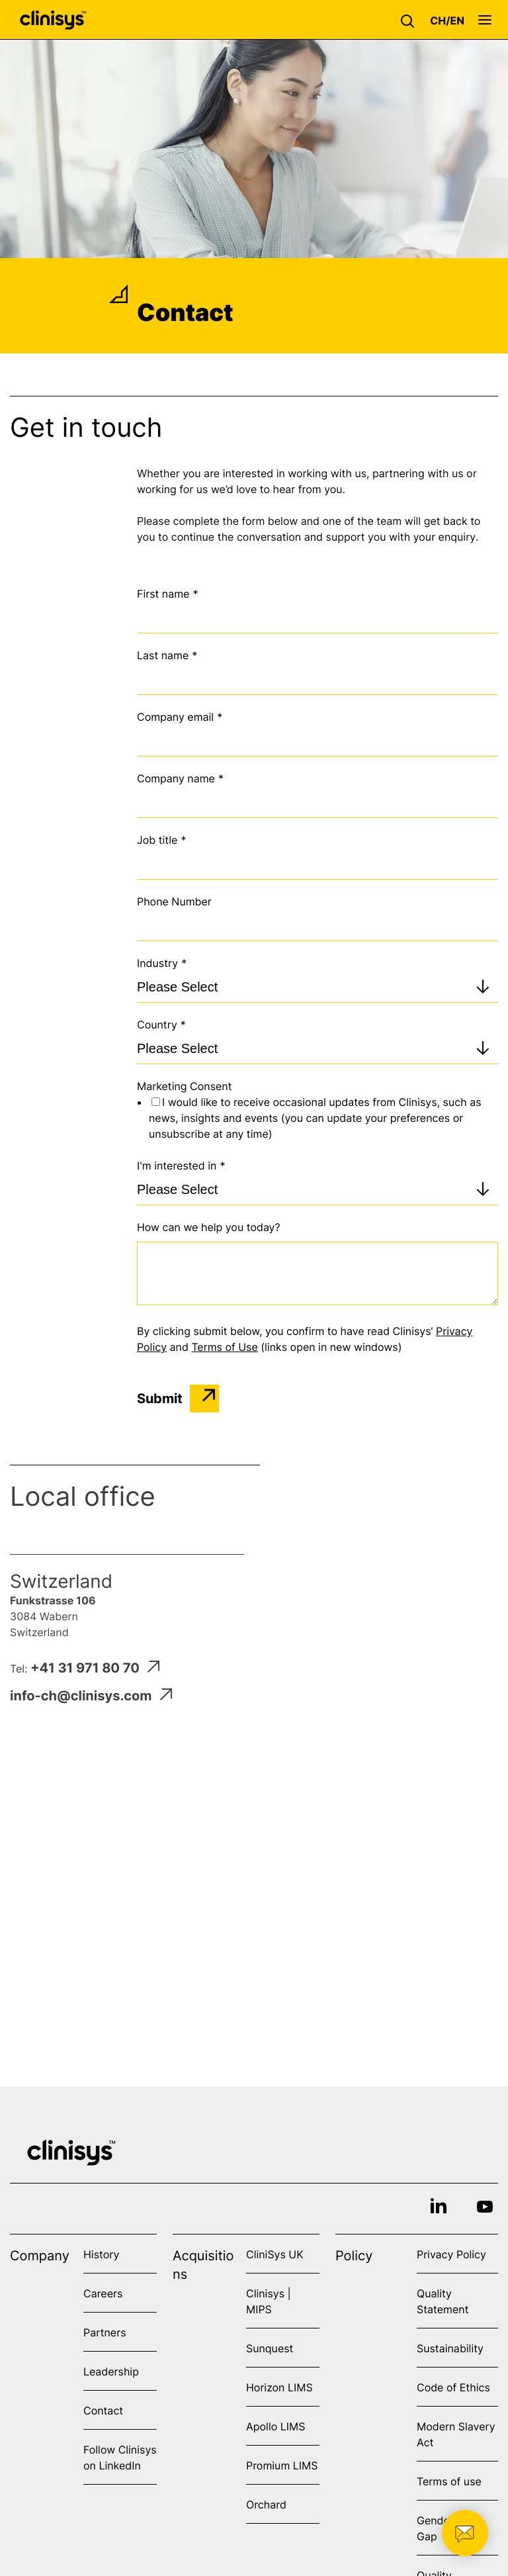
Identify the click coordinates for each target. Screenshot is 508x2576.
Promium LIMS (282, 2465)
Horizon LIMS (279, 2387)
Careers (102, 2293)
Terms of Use (224, 1347)
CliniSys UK (275, 2254)
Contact (103, 2410)
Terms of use (449, 2481)
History (101, 2254)
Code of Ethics (453, 2387)
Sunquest (269, 2348)
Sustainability (450, 2348)
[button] (411, 20)
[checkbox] (317, 1118)
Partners (104, 2332)
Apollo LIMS (275, 2426)
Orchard (266, 2504)
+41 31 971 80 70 (94, 1668)
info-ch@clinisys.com (91, 1696)
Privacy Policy (451, 2254)
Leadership (111, 2371)
